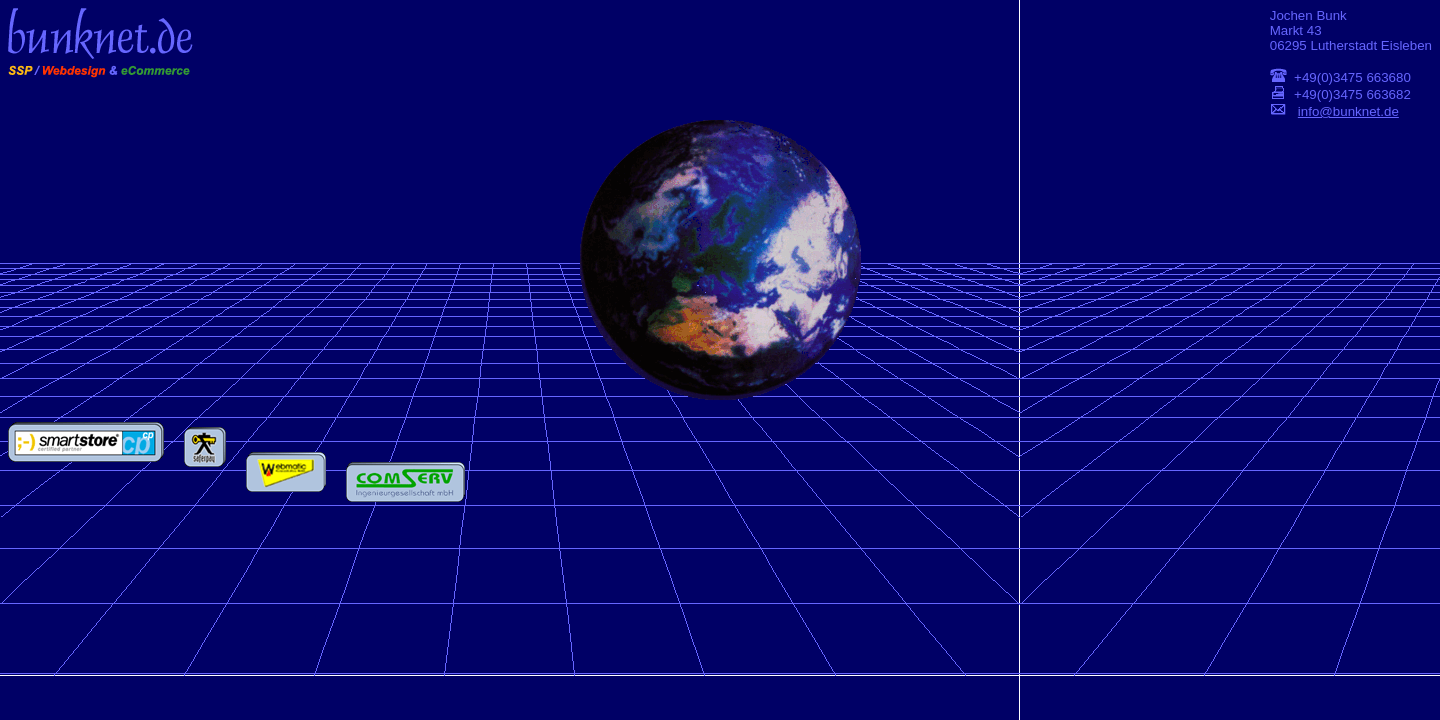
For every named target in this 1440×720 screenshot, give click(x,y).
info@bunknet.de (1348, 111)
